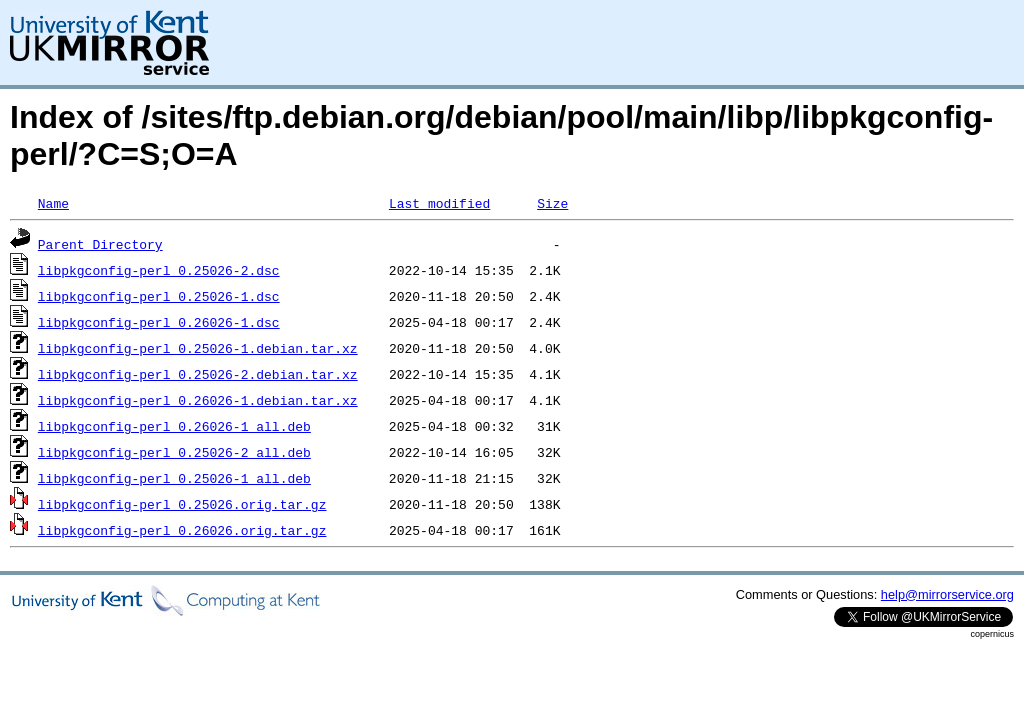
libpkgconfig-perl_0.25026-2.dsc (159, 270)
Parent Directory (100, 244)
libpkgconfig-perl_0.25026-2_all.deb (174, 452)
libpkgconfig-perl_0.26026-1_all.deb (174, 426)
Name (53, 203)
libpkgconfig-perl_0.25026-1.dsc (159, 296)
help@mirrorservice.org (947, 594)
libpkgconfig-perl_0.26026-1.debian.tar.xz (198, 400)
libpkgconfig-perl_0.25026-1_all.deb (174, 478)
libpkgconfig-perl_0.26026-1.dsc (159, 322)
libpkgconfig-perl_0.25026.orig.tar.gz (182, 504)
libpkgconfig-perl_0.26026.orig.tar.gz (182, 530)
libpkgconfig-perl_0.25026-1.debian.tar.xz (198, 348)
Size (552, 203)
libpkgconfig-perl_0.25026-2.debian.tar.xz (198, 374)
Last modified (439, 203)
